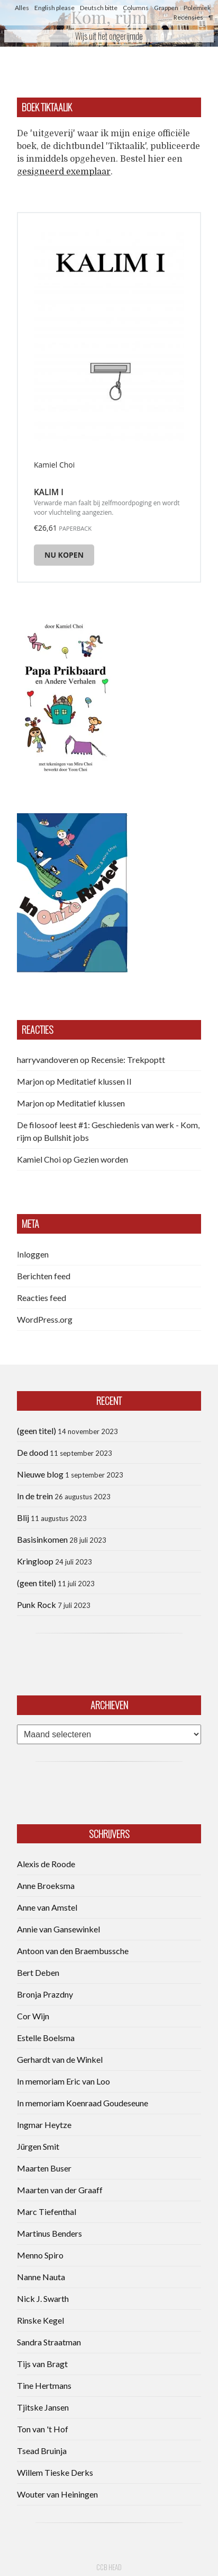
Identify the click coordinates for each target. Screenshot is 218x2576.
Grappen (166, 8)
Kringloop (35, 1561)
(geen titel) (36, 1431)
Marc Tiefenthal (46, 2211)
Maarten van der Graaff (60, 2190)
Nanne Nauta (41, 2277)
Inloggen (33, 1254)
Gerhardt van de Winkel (60, 2059)
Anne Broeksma (46, 1885)
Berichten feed (43, 1276)
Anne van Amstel (47, 1907)
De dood (32, 1452)
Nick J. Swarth (43, 2298)
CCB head (109, 2567)
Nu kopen (64, 555)
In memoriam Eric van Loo (63, 2081)
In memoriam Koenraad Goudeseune (82, 2103)
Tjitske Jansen (43, 2407)
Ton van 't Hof (42, 2429)
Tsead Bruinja (42, 2451)
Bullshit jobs (66, 1137)
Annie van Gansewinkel (58, 1929)
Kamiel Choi (39, 1159)
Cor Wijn (33, 2016)
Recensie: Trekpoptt (128, 1059)
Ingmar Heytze (44, 2125)
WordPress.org (44, 1319)
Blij (23, 1518)
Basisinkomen (42, 1539)
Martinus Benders (49, 2233)
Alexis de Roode (46, 1864)
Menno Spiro (40, 2255)
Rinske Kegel (40, 2320)
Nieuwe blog (40, 1474)
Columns (136, 8)
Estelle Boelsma (46, 2038)
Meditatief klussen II (94, 1081)
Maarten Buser (44, 2168)
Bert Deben (38, 1972)
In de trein (35, 1496)
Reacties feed (41, 1298)
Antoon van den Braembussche (73, 1951)
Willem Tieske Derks (55, 2472)
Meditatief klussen (91, 1103)
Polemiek (197, 8)
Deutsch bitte (98, 8)
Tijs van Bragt (42, 2364)
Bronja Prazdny (45, 1994)
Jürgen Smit (38, 2146)
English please (54, 8)
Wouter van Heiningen (57, 2494)
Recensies (188, 17)
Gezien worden (101, 1159)
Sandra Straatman (49, 2342)
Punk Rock (36, 1604)
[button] (65, 696)
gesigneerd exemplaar (64, 172)
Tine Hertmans (44, 2385)
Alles (22, 8)
